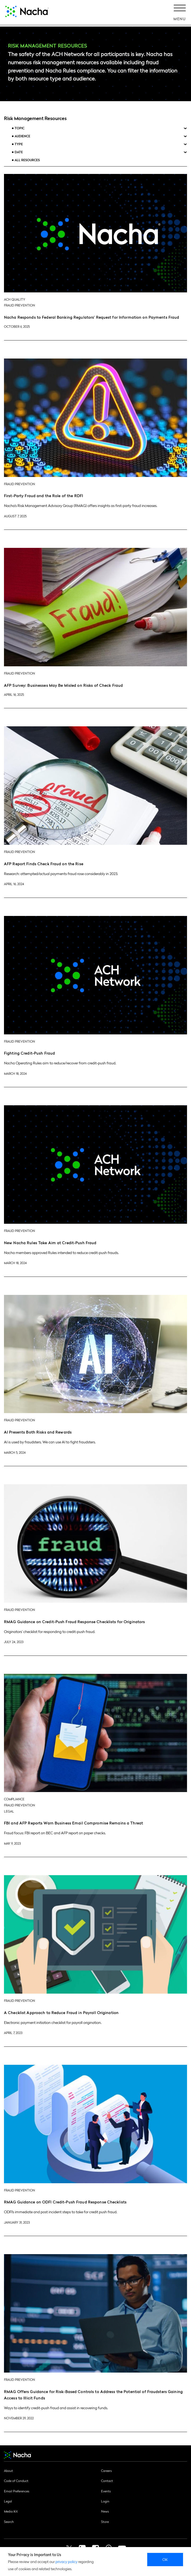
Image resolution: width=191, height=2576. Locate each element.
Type (19, 144)
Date (19, 152)
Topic (19, 128)
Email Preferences (16, 2491)
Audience (22, 136)
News (105, 2511)
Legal (8, 2501)
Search (9, 2521)
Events (106, 2491)
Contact (107, 2481)
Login (105, 2501)
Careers (106, 2470)
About (8, 2470)
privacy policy (66, 2561)
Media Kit (11, 2511)
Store (105, 2521)
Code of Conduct (16, 2481)
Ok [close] (165, 2559)
